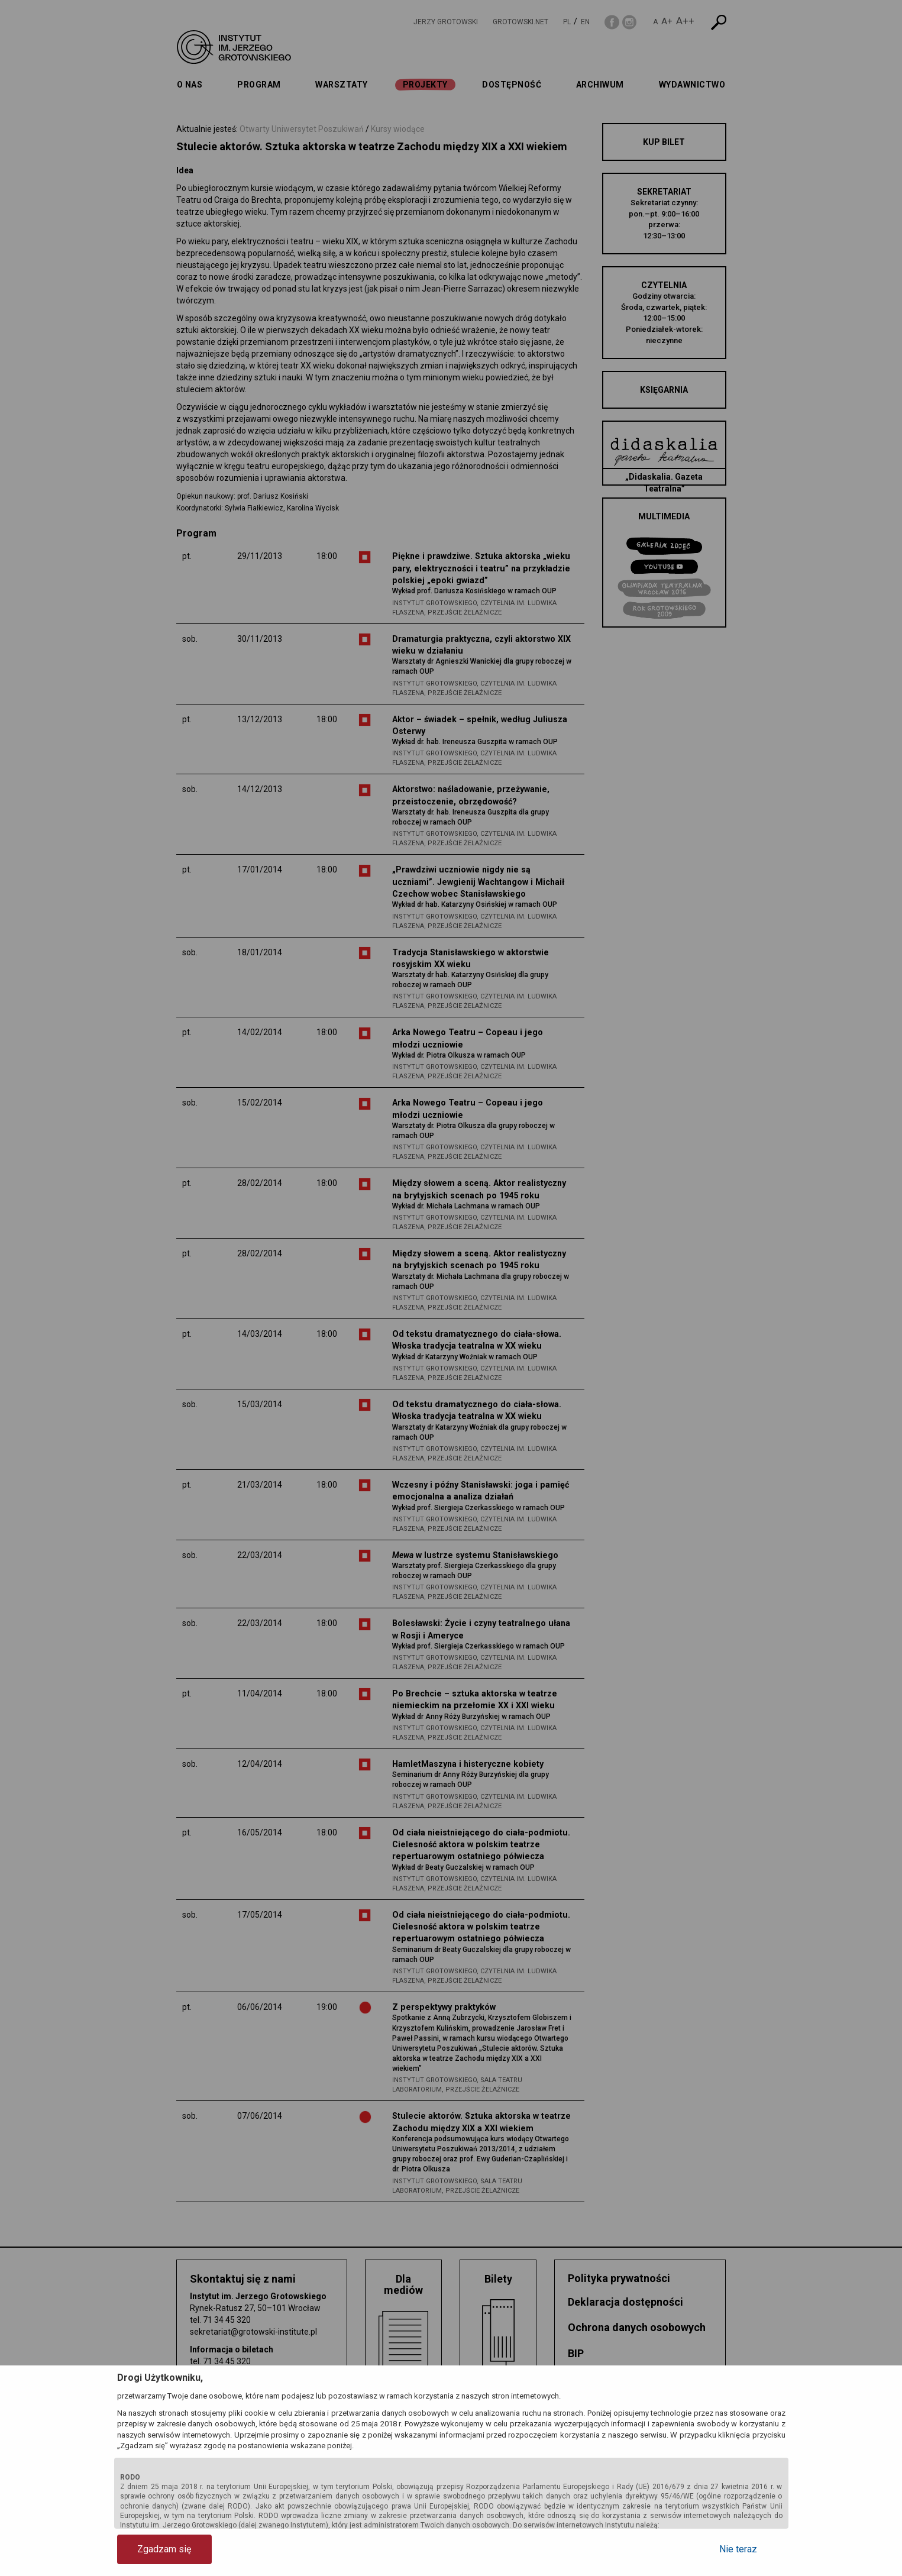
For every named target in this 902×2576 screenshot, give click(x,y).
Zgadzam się (164, 2549)
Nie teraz (738, 2549)
